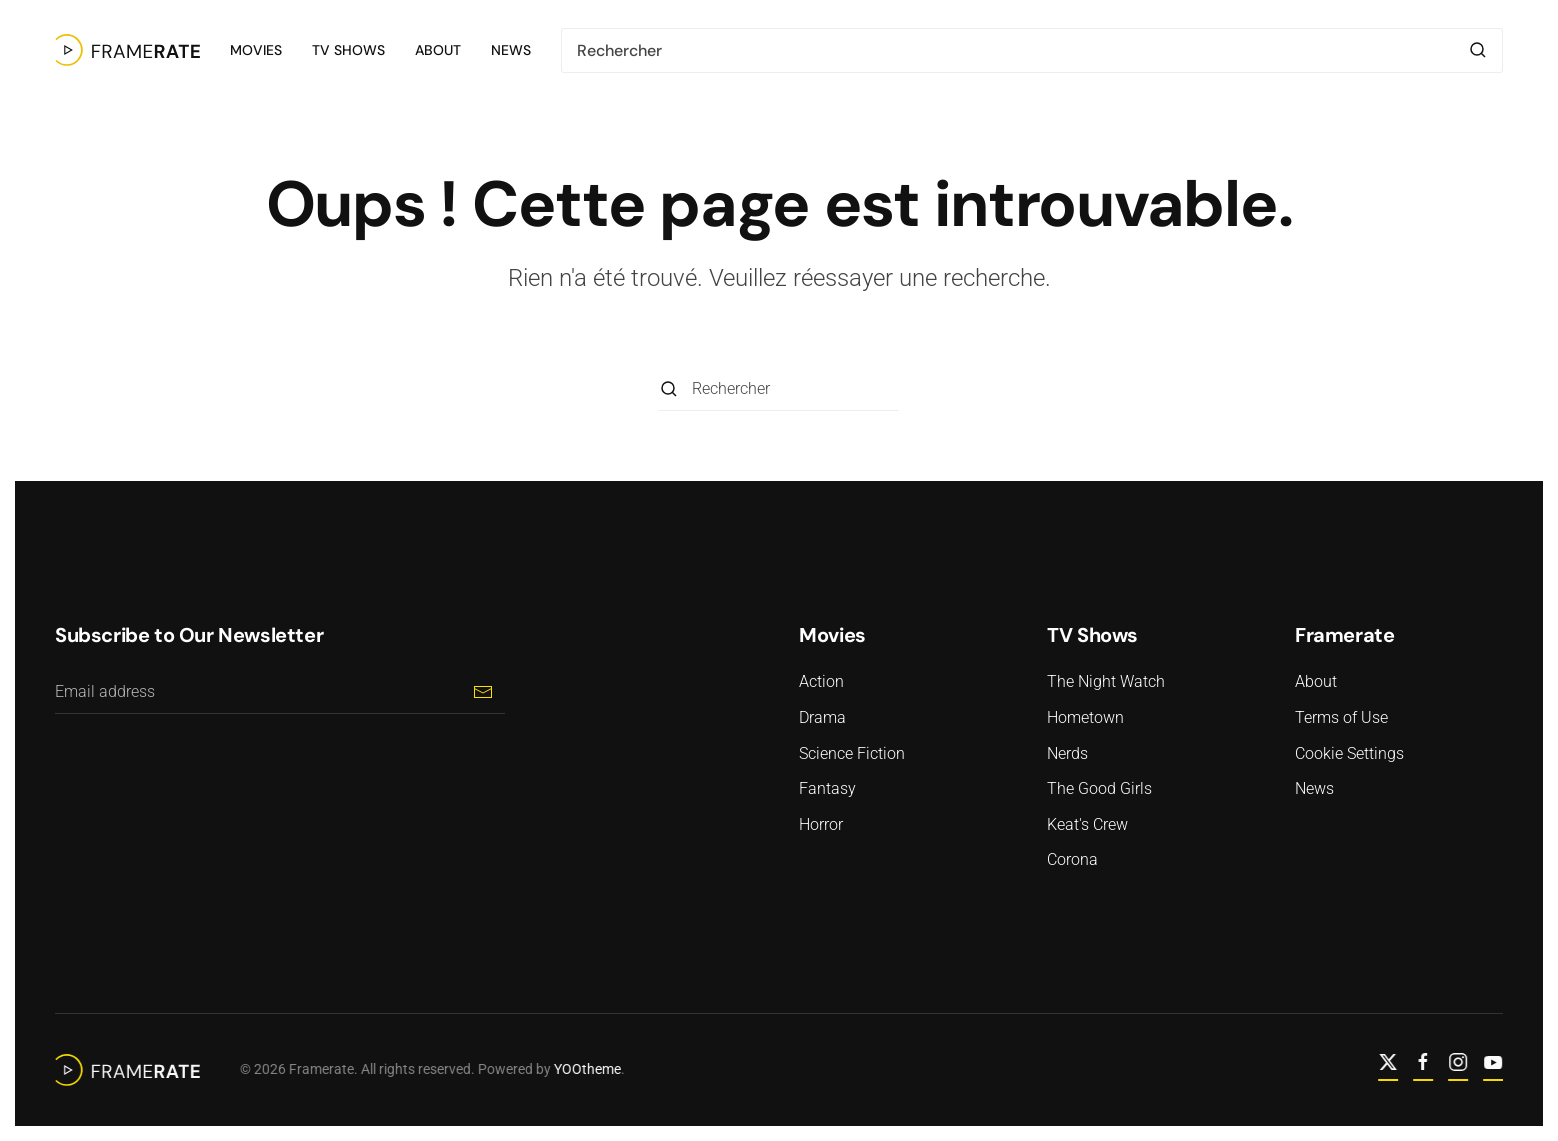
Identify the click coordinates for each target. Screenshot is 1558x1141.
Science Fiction (852, 753)
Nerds (1067, 753)
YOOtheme (585, 1069)
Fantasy (827, 788)
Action (821, 681)
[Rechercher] (1032, 50)
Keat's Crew (1087, 824)
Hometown (1085, 717)
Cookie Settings (1349, 753)
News (511, 50)
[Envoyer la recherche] (1478, 50)
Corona (1072, 859)
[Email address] (280, 691)
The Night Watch (1106, 681)
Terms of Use (1341, 717)
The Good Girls (1099, 788)
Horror (821, 824)
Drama (822, 717)
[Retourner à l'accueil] (127, 50)
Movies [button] (256, 50)
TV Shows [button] (348, 50)
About (438, 50)
